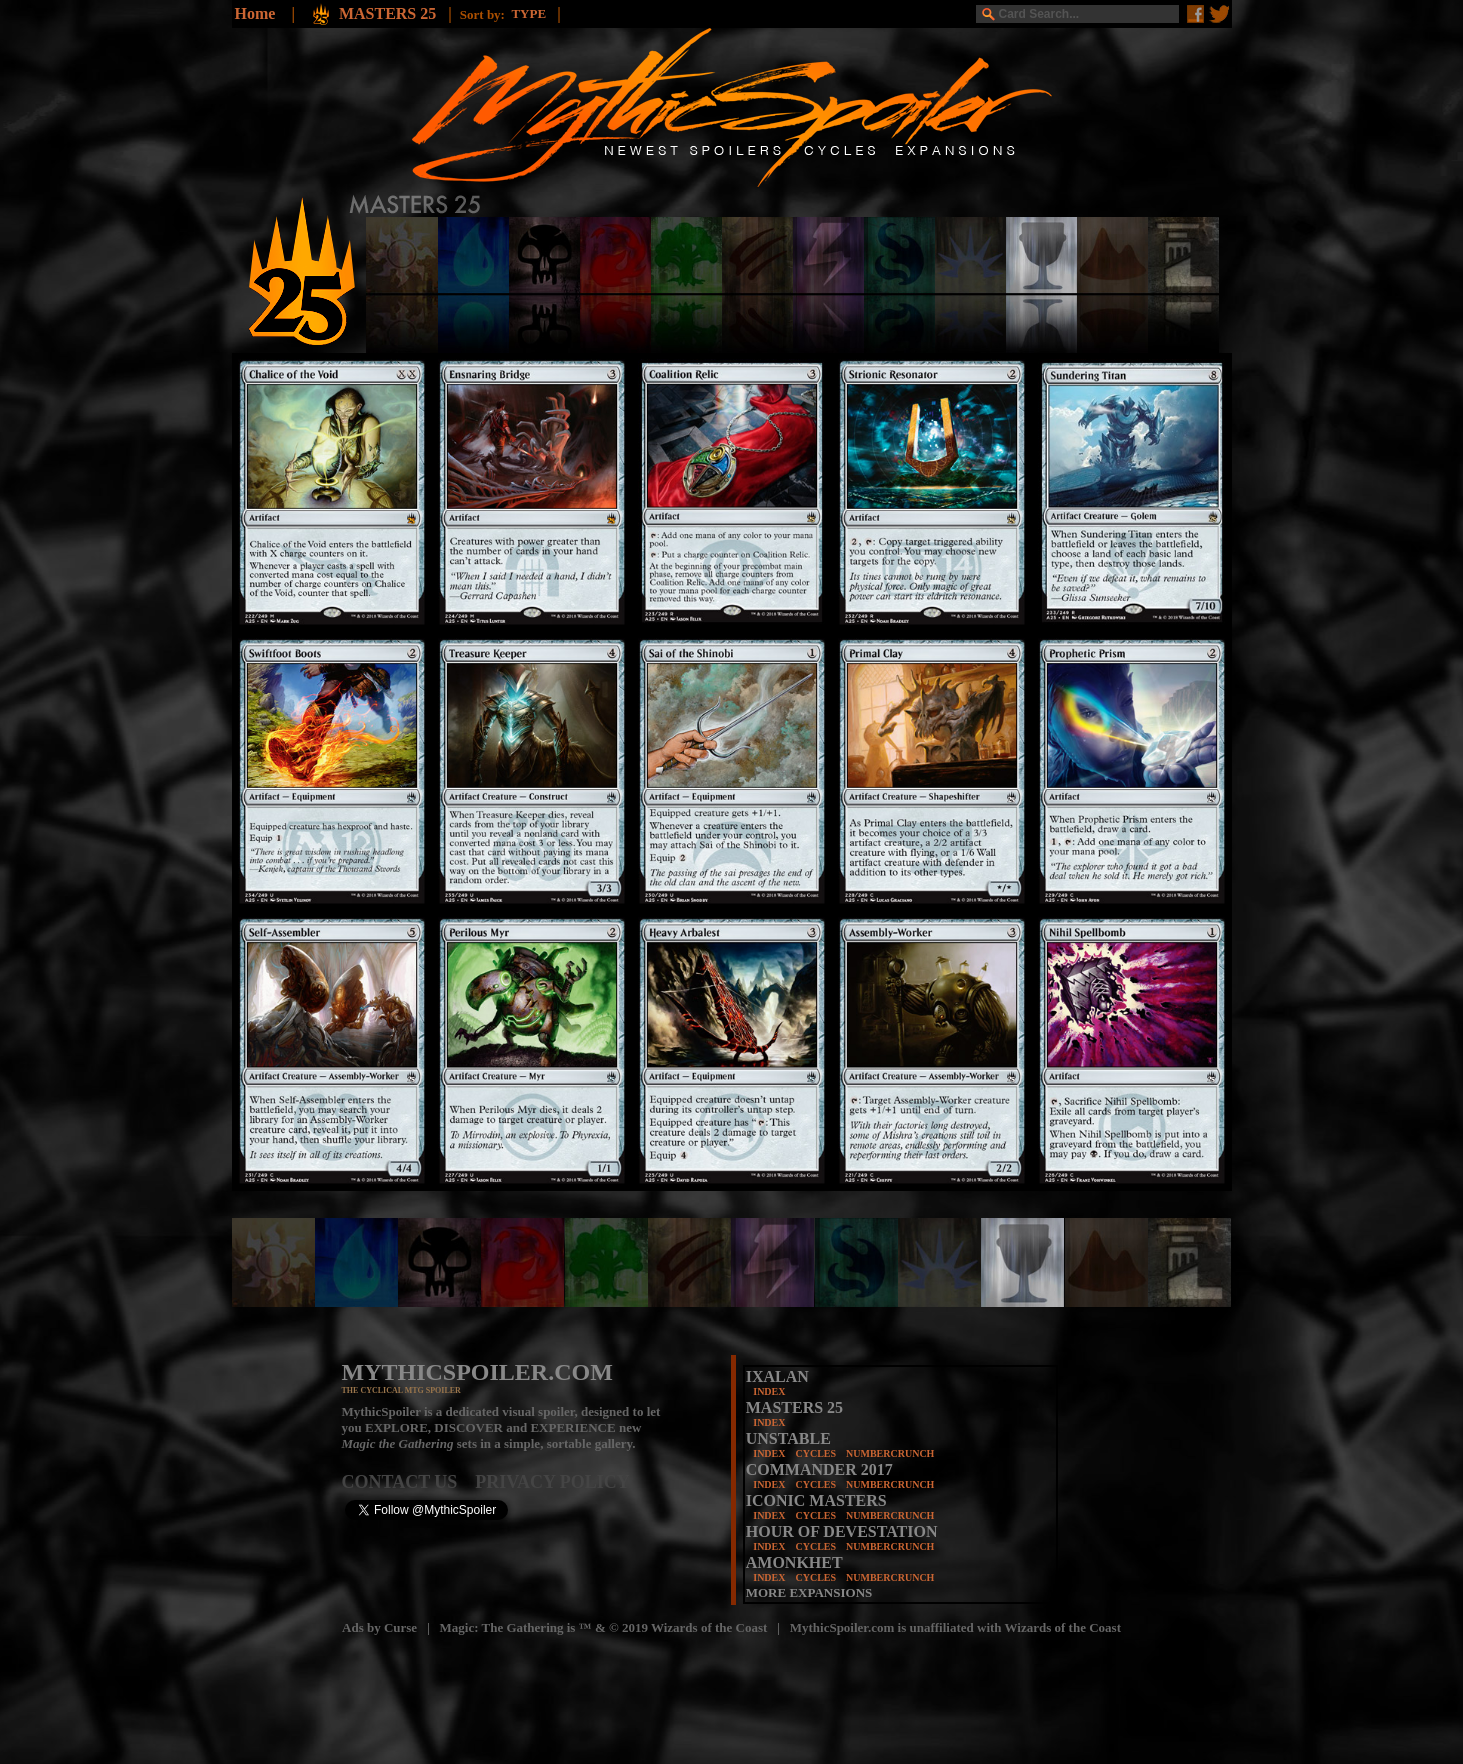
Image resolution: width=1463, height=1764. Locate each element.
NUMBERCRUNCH (890, 1453)
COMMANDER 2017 (819, 1469)
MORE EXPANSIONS (809, 1592)
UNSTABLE (788, 1438)
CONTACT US (409, 1482)
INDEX (769, 1391)
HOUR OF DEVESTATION (842, 1531)
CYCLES (815, 1453)
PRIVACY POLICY (552, 1482)
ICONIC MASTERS (816, 1500)
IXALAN (777, 1376)
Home (255, 13)
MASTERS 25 (389, 13)
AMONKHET (794, 1562)
